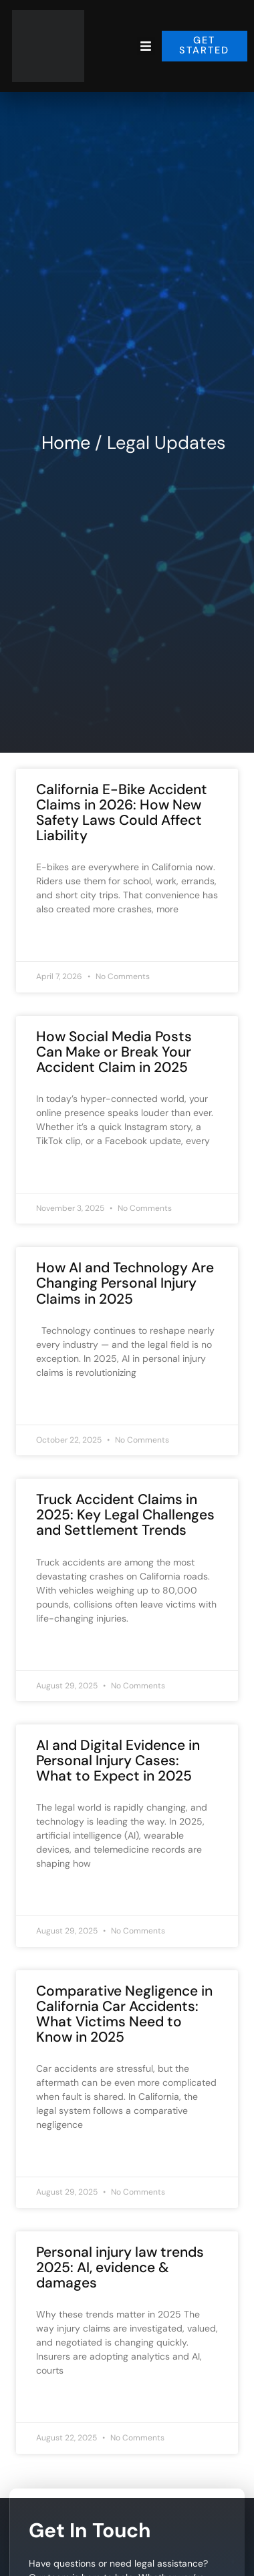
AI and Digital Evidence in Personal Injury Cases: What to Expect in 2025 (118, 1760)
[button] (146, 46)
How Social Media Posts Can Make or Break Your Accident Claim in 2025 (114, 1052)
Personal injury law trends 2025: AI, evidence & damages (120, 2267)
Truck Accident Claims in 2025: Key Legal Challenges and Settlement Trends (125, 1514)
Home (65, 442)
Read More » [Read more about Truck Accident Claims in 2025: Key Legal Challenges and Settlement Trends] (62, 1649)
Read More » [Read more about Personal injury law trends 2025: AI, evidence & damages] (62, 2401)
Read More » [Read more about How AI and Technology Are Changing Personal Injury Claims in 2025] (62, 1404)
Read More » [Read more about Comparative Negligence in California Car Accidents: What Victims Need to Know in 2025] (62, 2156)
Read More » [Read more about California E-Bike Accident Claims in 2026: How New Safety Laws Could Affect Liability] (62, 940)
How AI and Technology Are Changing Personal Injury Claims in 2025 (125, 1283)
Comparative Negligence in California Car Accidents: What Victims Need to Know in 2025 (124, 2014)
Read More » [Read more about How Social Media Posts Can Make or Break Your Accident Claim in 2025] (62, 1172)
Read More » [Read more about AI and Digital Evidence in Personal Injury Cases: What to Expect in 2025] (62, 1894)
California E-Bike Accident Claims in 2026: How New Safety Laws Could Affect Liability (121, 812)
